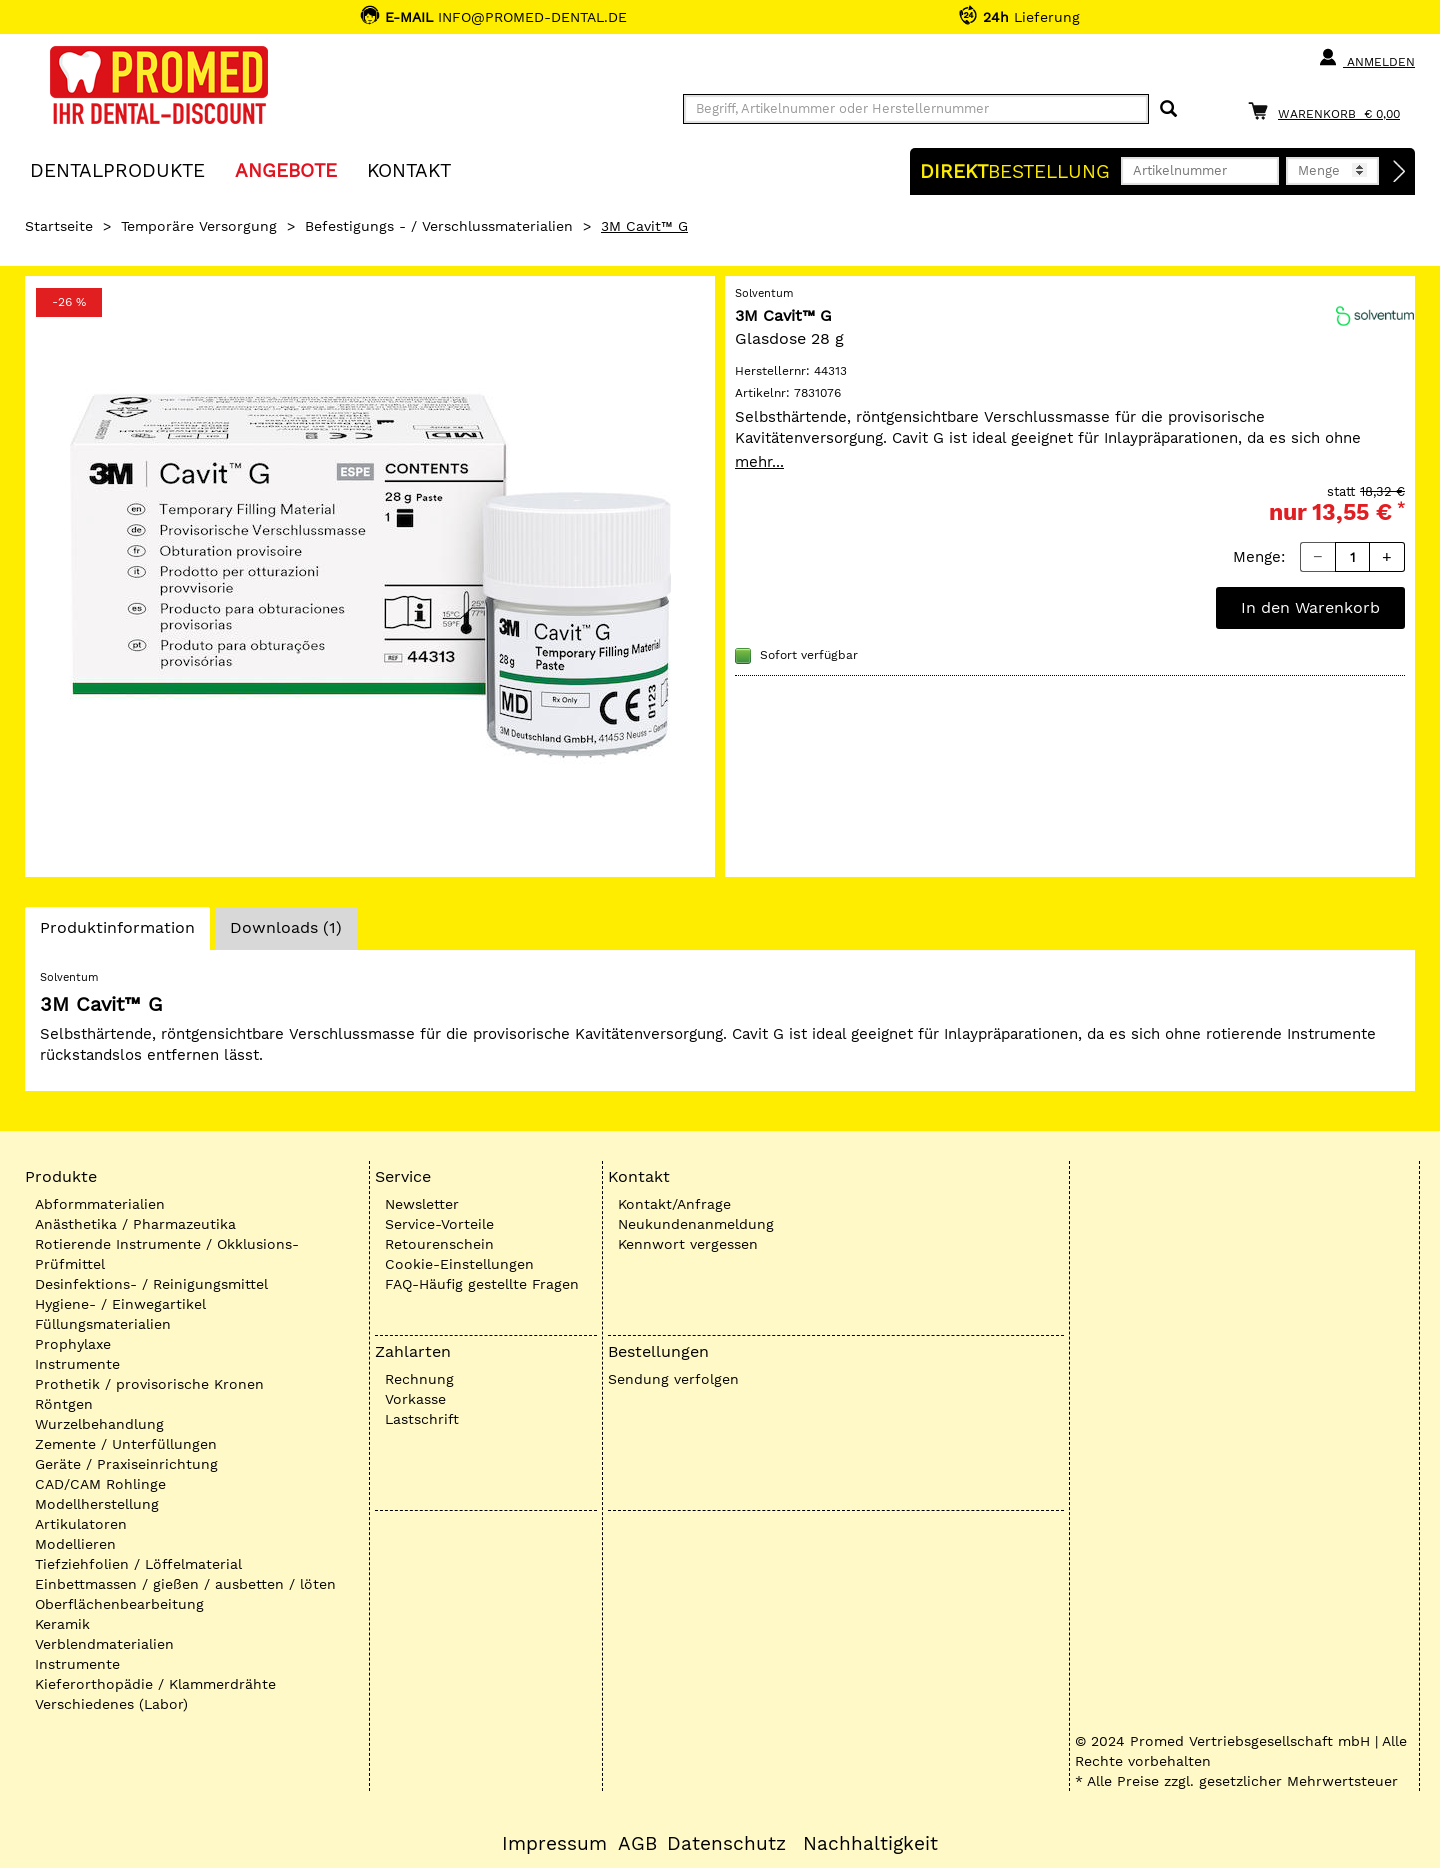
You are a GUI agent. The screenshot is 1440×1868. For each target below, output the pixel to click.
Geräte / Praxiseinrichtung (126, 1464)
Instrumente (77, 1364)
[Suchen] (1168, 109)
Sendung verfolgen (673, 1379)
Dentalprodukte (117, 169)
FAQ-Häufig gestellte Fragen (482, 1284)
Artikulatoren (81, 1524)
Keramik (62, 1624)
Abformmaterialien (100, 1204)
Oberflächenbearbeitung (119, 1604)
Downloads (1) (286, 927)
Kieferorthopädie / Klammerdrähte (155, 1684)
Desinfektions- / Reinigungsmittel (151, 1284)
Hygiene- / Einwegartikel (120, 1304)
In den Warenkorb (1310, 607)
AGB (637, 1844)
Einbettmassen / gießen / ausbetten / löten (185, 1584)
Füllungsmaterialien (103, 1324)
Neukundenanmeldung (696, 1224)
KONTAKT (409, 169)
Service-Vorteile (439, 1224)
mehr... (759, 462)
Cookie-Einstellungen (459, 1264)
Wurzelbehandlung (99, 1424)
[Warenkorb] (1329, 110)
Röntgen (64, 1404)
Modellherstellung (97, 1504)
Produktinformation (117, 933)
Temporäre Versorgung (199, 226)
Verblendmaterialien (104, 1644)
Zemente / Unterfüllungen (126, 1444)
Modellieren (75, 1544)
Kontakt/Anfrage (674, 1204)
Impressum (554, 1844)
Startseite (59, 226)
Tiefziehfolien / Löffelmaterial (138, 1564)
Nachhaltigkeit (870, 1844)
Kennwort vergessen (688, 1244)
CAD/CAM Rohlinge (100, 1484)
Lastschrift (422, 1419)
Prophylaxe (73, 1344)
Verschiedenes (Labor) (111, 1704)
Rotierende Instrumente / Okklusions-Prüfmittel (167, 1254)
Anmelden (1366, 58)
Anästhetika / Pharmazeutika (135, 1224)
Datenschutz (726, 1844)
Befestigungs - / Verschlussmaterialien (439, 226)
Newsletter (422, 1204)
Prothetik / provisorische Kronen (149, 1384)
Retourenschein (439, 1244)
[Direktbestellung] (1400, 172)
